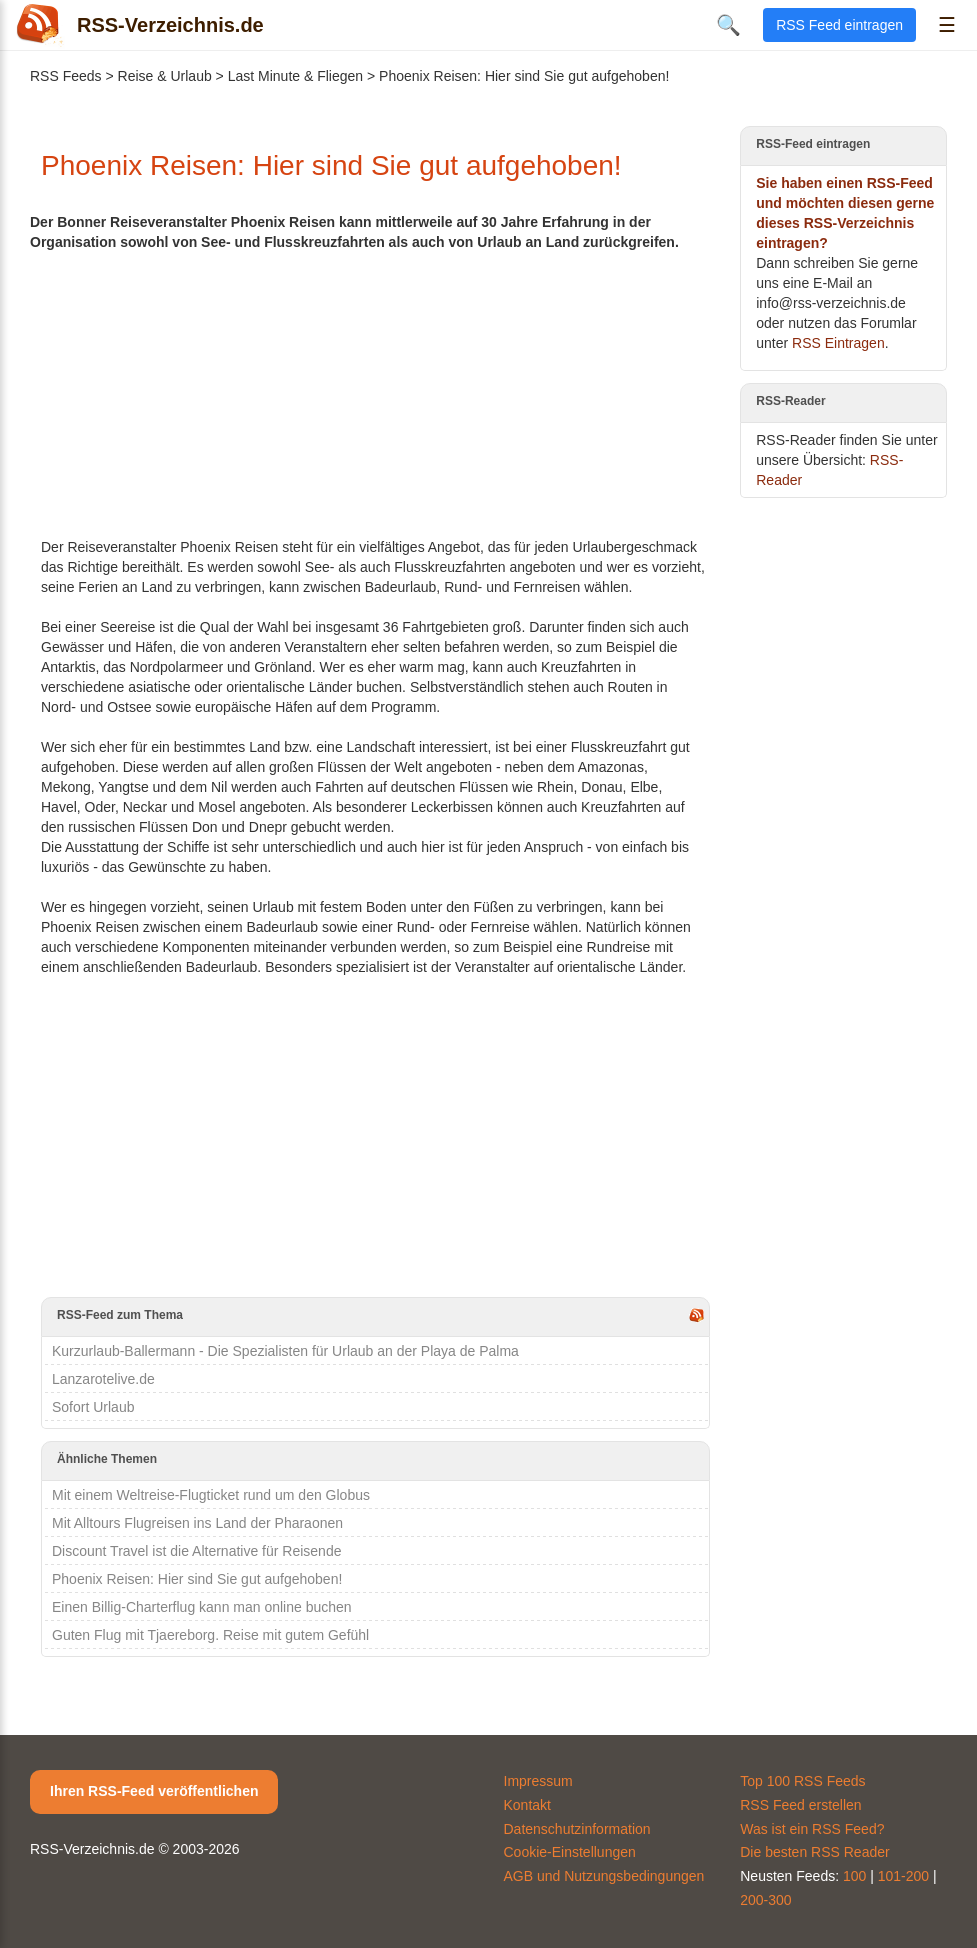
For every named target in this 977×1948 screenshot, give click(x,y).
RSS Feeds (66, 76)
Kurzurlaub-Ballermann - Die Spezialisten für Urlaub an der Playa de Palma (285, 1351)
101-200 (903, 1876)
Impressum (538, 1781)
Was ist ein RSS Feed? (812, 1829)
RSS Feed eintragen (839, 25)
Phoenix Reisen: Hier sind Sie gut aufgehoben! (197, 1579)
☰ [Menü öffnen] (947, 25)
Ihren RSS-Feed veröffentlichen (154, 1791)
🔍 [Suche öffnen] (728, 25)
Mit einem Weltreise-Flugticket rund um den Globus (211, 1495)
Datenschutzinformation (577, 1829)
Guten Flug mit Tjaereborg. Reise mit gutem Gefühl (210, 1635)
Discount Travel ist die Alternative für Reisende (196, 1551)
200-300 (765, 1900)
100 (854, 1876)
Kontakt (527, 1805)
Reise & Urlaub (165, 76)
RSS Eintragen (838, 343)
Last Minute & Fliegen (295, 76)
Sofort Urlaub (93, 1407)
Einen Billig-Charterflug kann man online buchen (202, 1607)
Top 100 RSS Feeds (802, 1781)
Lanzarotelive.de (103, 1379)
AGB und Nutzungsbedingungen (604, 1876)
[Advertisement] (375, 392)
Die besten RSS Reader (814, 1852)
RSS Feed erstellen (800, 1805)
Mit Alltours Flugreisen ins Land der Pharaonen (197, 1523)
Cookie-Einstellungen (570, 1852)
